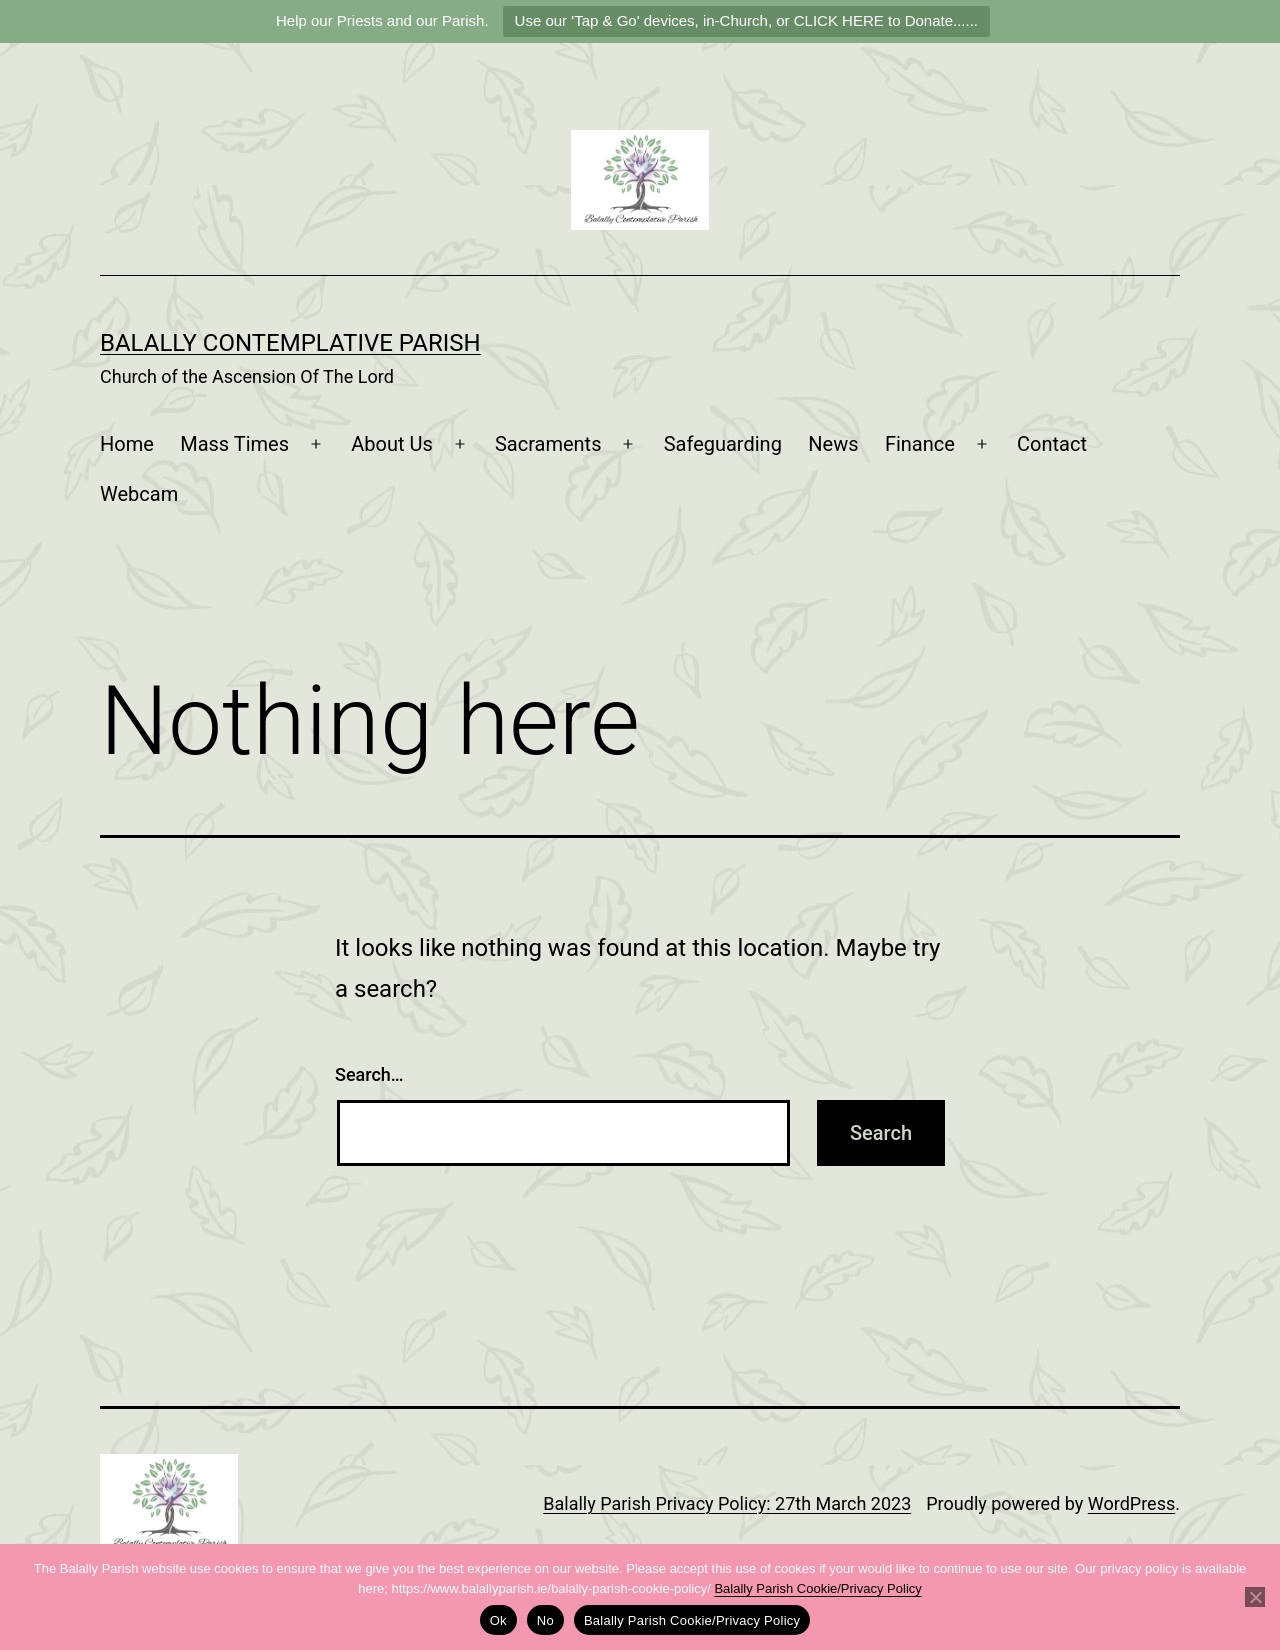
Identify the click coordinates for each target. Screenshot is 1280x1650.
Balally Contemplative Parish (290, 343)
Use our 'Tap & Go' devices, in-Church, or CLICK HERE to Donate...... (746, 20)
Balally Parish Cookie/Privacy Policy (817, 1588)
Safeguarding (723, 444)
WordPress (1131, 1503)
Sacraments (548, 444)
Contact (1052, 444)
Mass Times (234, 444)
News (833, 444)
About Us (392, 444)
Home (127, 444)
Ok (498, 1620)
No (545, 1620)
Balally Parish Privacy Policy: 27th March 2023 (727, 1503)
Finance (920, 444)
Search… (369, 1074)
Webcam (139, 494)
